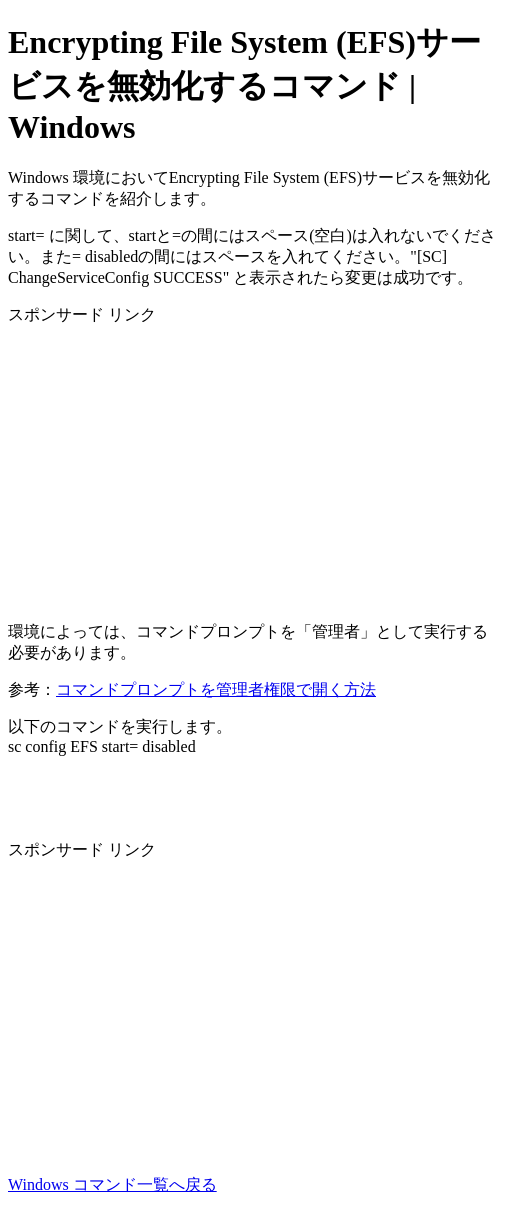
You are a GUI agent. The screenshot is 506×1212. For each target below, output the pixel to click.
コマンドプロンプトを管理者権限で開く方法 (216, 689)
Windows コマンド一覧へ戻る (112, 1184)
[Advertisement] (253, 466)
